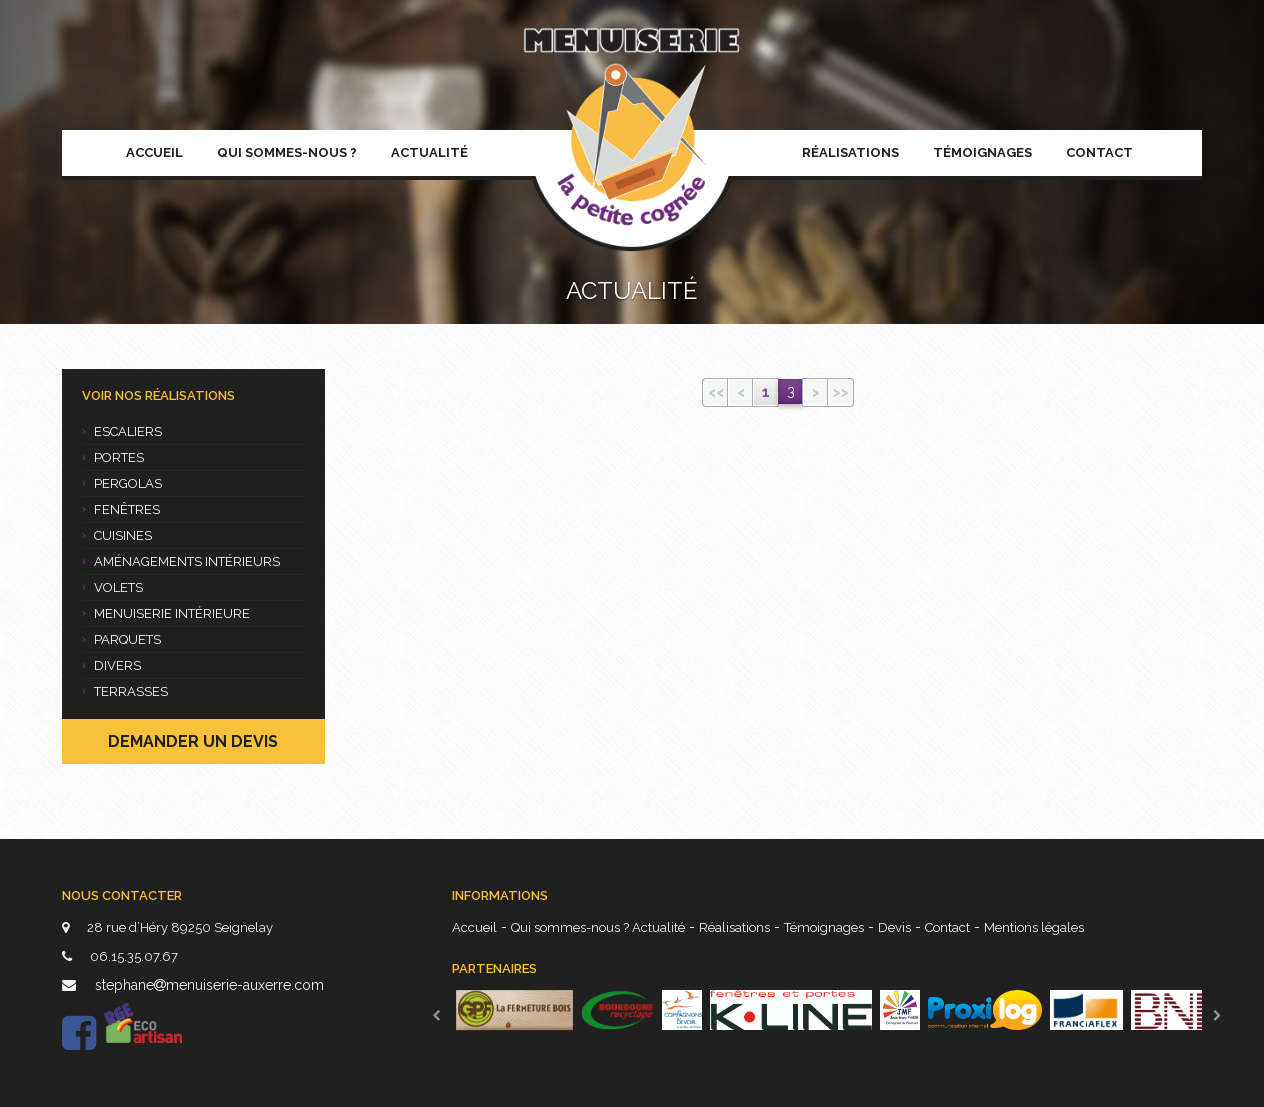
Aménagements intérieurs (181, 561)
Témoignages (982, 152)
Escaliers (122, 431)
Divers (111, 665)
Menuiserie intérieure (166, 613)
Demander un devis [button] (193, 741)
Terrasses (125, 691)
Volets (112, 587)
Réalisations (850, 152)
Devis (894, 927)
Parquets (121, 639)
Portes (113, 457)
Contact (1099, 152)
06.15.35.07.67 (120, 956)
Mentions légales (1034, 927)
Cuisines (117, 535)
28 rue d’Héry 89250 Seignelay (167, 927)
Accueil (154, 152)
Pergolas (122, 483)
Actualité (429, 152)
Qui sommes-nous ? (287, 152)
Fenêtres (121, 509)
